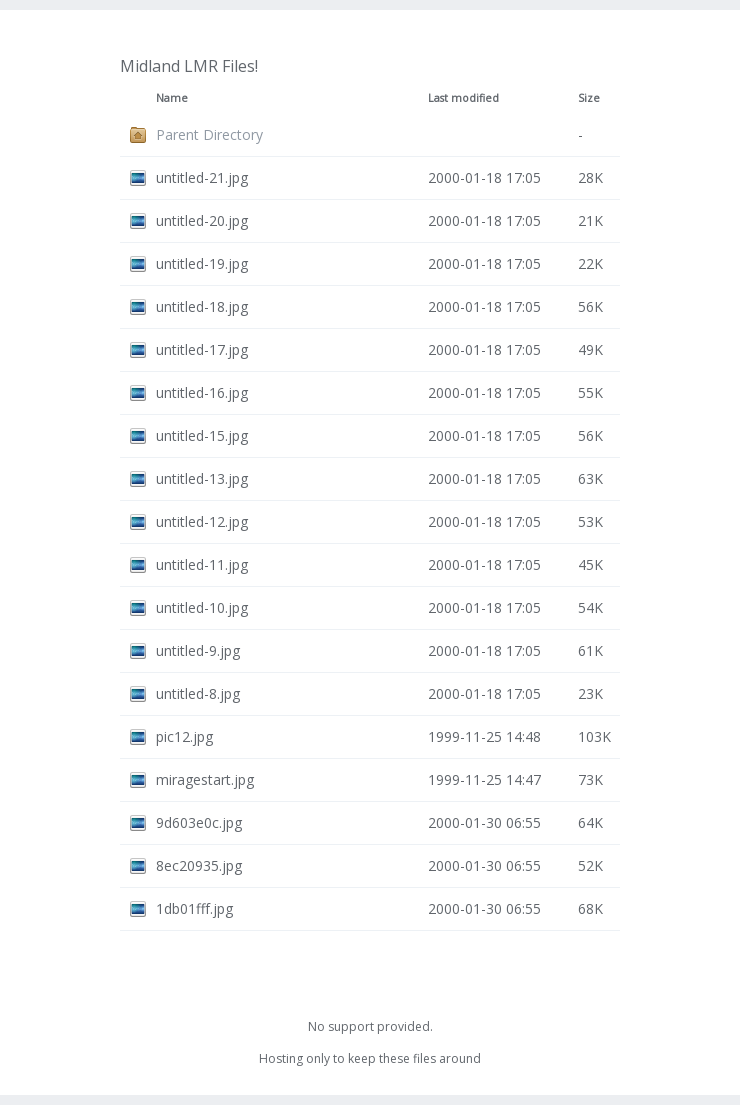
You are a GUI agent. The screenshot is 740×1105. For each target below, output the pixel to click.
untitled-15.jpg (202, 435)
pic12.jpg (184, 736)
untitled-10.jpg (202, 607)
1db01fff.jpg (194, 908)
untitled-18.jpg (202, 306)
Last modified (463, 98)
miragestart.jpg (205, 779)
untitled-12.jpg (202, 521)
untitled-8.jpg (198, 693)
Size (589, 98)
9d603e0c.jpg (199, 822)
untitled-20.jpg (202, 220)
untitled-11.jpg (202, 564)
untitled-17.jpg (202, 349)
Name (172, 98)
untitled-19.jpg (202, 263)
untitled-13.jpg (202, 478)
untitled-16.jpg (202, 392)
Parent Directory (209, 134)
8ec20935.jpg (199, 865)
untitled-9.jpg (198, 650)
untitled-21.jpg (202, 177)
